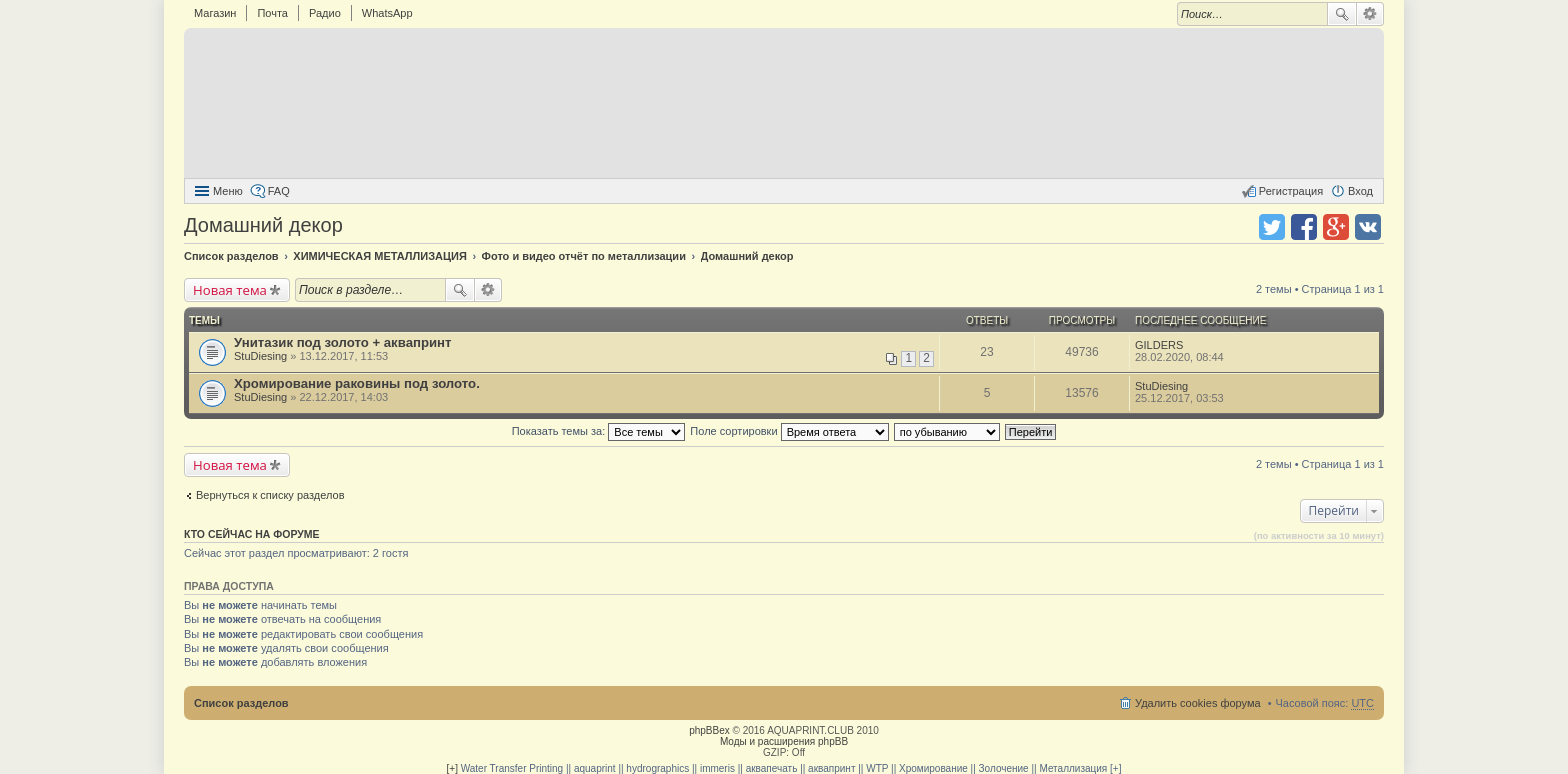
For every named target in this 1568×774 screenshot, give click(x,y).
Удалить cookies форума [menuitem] (1198, 703)
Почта (272, 13)
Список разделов (241, 703)
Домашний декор (263, 225)
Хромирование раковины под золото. (357, 383)
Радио (325, 13)
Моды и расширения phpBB (784, 741)
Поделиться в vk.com (1368, 227)
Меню (228, 191)
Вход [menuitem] (1360, 191)
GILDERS (1159, 345)
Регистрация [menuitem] (1291, 191)
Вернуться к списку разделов (270, 495)
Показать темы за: (599, 431)
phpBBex (709, 730)
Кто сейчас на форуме (252, 534)
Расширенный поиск (1370, 14)
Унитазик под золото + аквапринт (343, 342)
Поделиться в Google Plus (1336, 227)
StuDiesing (260, 356)
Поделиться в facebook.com (1304, 227)
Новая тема (230, 290)
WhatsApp (387, 13)
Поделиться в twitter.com (1272, 227)
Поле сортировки (789, 431)
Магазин (215, 13)
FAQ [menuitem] (279, 191)
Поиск (1342, 14)
